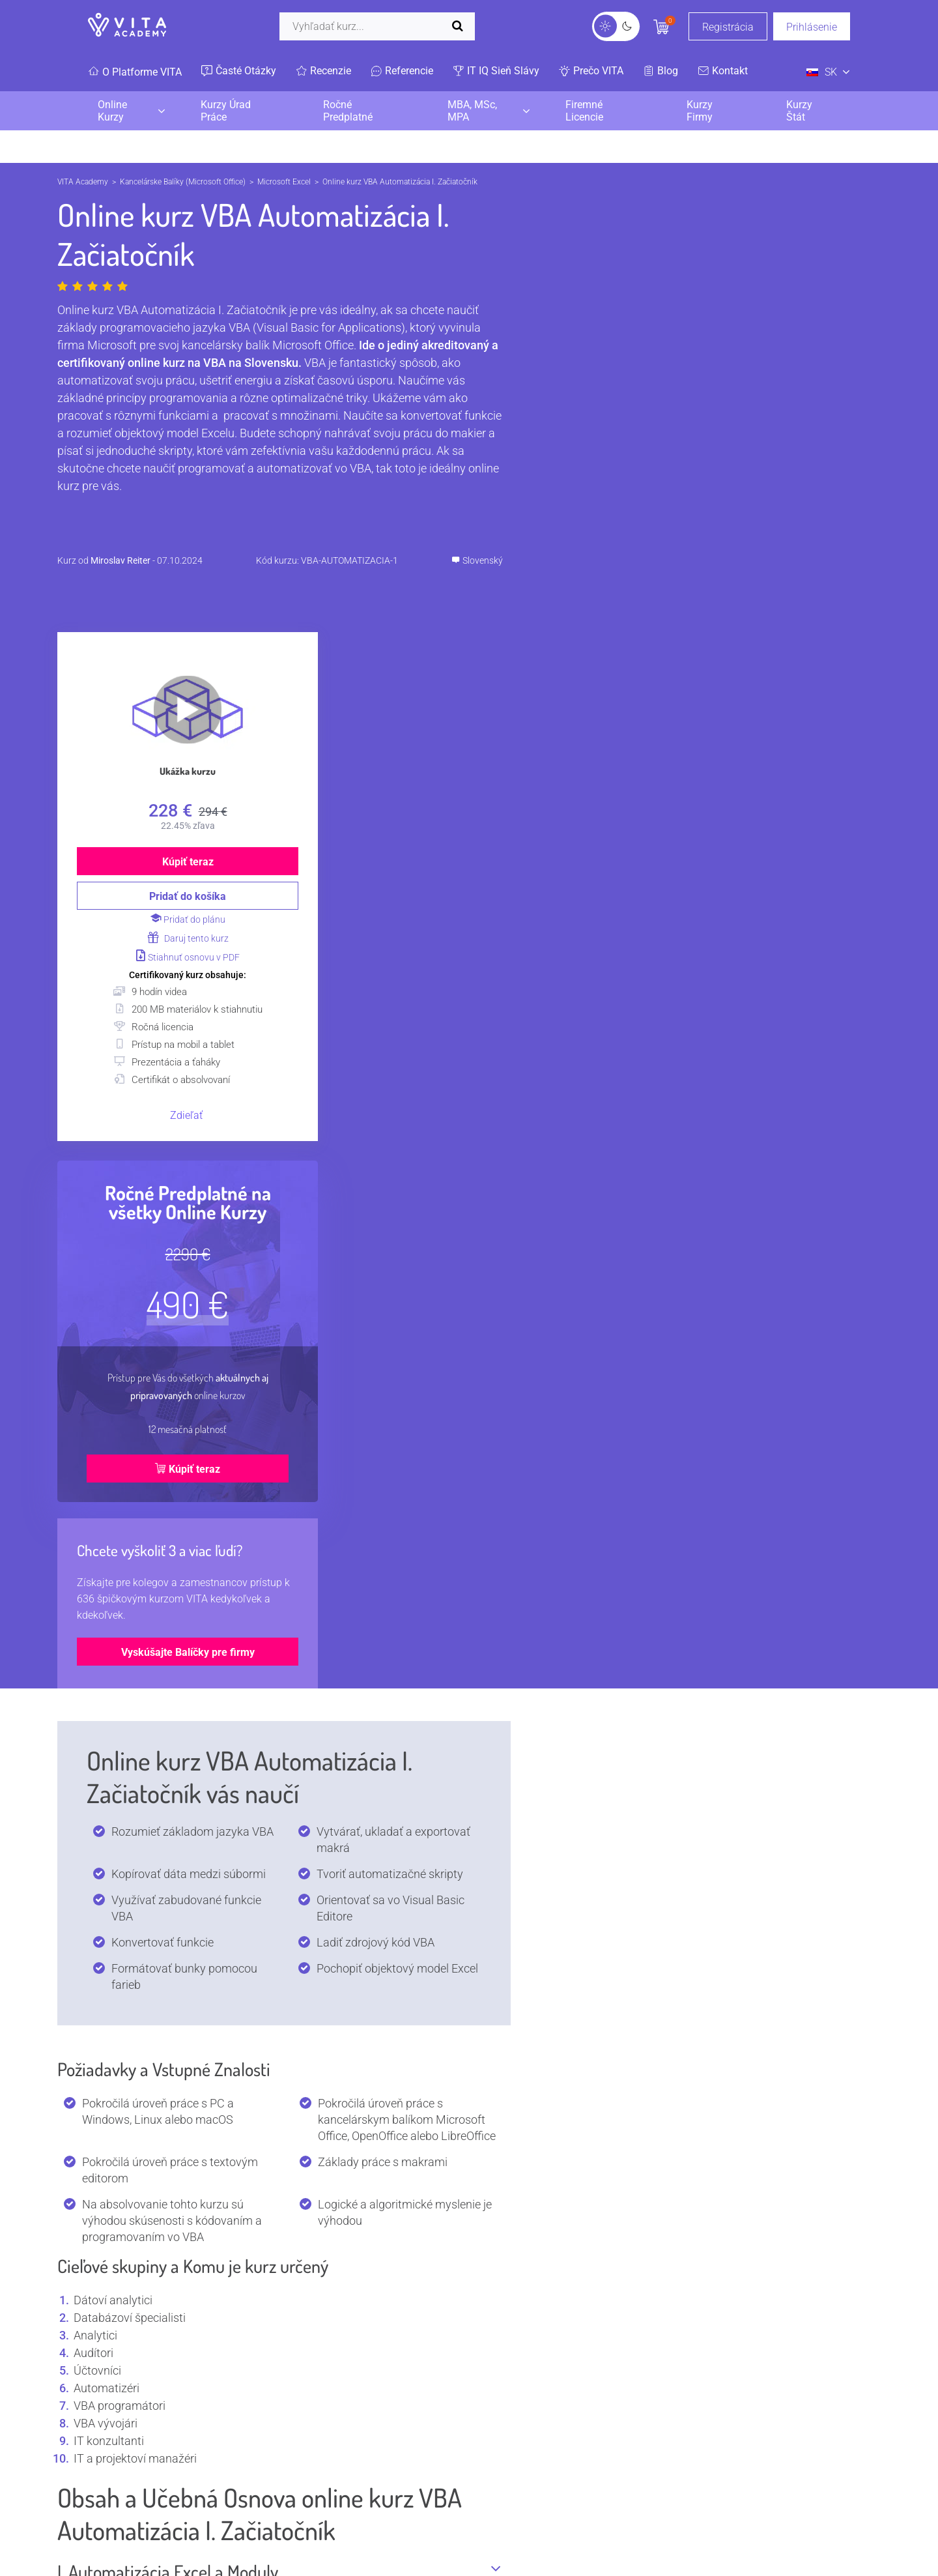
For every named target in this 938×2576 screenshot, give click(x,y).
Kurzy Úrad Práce (226, 110)
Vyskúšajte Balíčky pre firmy (657, 1234)
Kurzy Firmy (700, 110)
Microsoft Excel (284, 181)
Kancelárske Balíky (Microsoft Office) (183, 181)
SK (821, 72)
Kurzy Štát (799, 110)
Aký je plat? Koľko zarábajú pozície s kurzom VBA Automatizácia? (279, 2004)
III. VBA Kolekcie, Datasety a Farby (279, 1613)
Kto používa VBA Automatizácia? (279, 1821)
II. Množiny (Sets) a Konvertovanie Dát (279, 1570)
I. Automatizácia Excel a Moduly (279, 1452)
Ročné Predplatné (348, 110)
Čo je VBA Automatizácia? (279, 1778)
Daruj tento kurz (657, 520)
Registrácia (728, 27)
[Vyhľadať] (377, 26)
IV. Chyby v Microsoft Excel (279, 1656)
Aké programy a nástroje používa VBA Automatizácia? (279, 2059)
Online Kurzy (112, 110)
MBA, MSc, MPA (472, 110)
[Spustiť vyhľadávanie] (460, 26)
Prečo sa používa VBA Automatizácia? (279, 1907)
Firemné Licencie (584, 110)
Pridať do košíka (656, 478)
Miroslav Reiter (120, 560)
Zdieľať (655, 697)
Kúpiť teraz (657, 444)
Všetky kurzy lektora (239, 2414)
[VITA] (127, 26)
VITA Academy (82, 181)
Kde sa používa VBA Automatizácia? (279, 1864)
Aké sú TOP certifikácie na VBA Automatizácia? (279, 1950)
